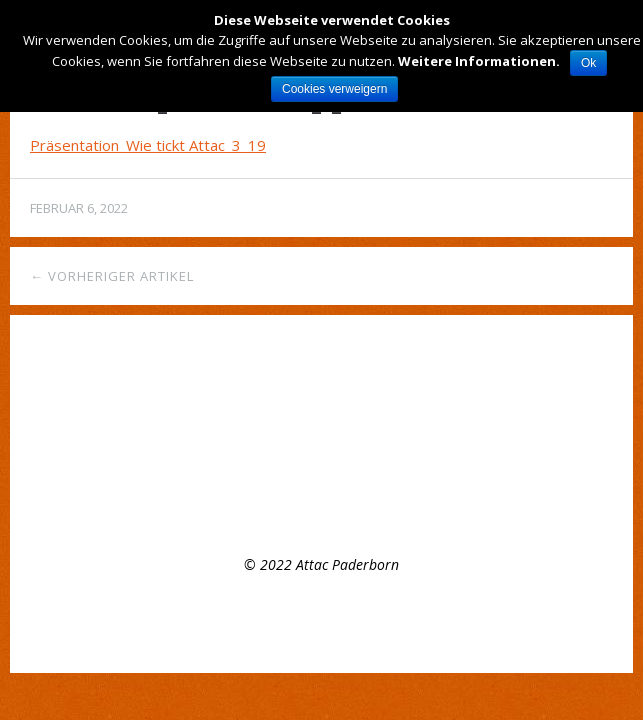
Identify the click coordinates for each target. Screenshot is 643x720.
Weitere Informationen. (479, 61)
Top (322, 623)
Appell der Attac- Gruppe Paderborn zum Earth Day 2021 (213, 464)
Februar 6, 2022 (79, 208)
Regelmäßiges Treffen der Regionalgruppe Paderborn (202, 407)
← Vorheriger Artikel (112, 276)
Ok (588, 63)
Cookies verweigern (334, 89)
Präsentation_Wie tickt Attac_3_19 (148, 145)
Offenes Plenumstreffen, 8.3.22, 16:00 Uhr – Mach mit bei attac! (235, 435)
